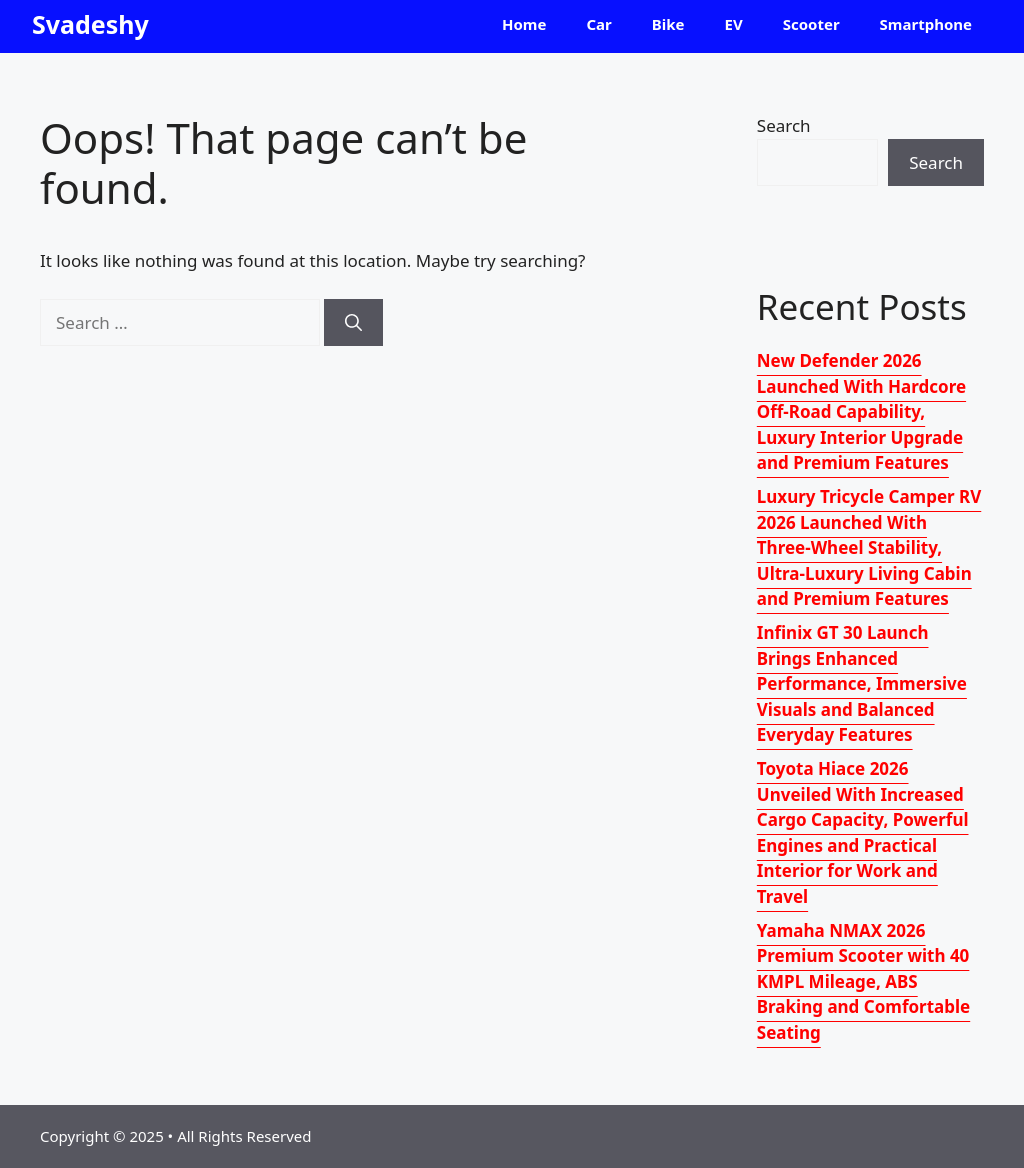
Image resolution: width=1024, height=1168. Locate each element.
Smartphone (926, 24)
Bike (668, 24)
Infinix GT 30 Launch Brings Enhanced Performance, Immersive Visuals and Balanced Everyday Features (862, 683)
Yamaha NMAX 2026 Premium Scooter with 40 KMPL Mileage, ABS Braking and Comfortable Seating (863, 981)
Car (598, 24)
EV (734, 24)
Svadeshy (90, 24)
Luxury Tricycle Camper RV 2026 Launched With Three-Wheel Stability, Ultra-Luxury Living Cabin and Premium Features (869, 547)
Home (524, 24)
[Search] (353, 323)
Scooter (811, 24)
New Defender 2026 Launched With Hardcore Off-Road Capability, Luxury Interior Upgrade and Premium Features (861, 411)
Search (784, 125)
